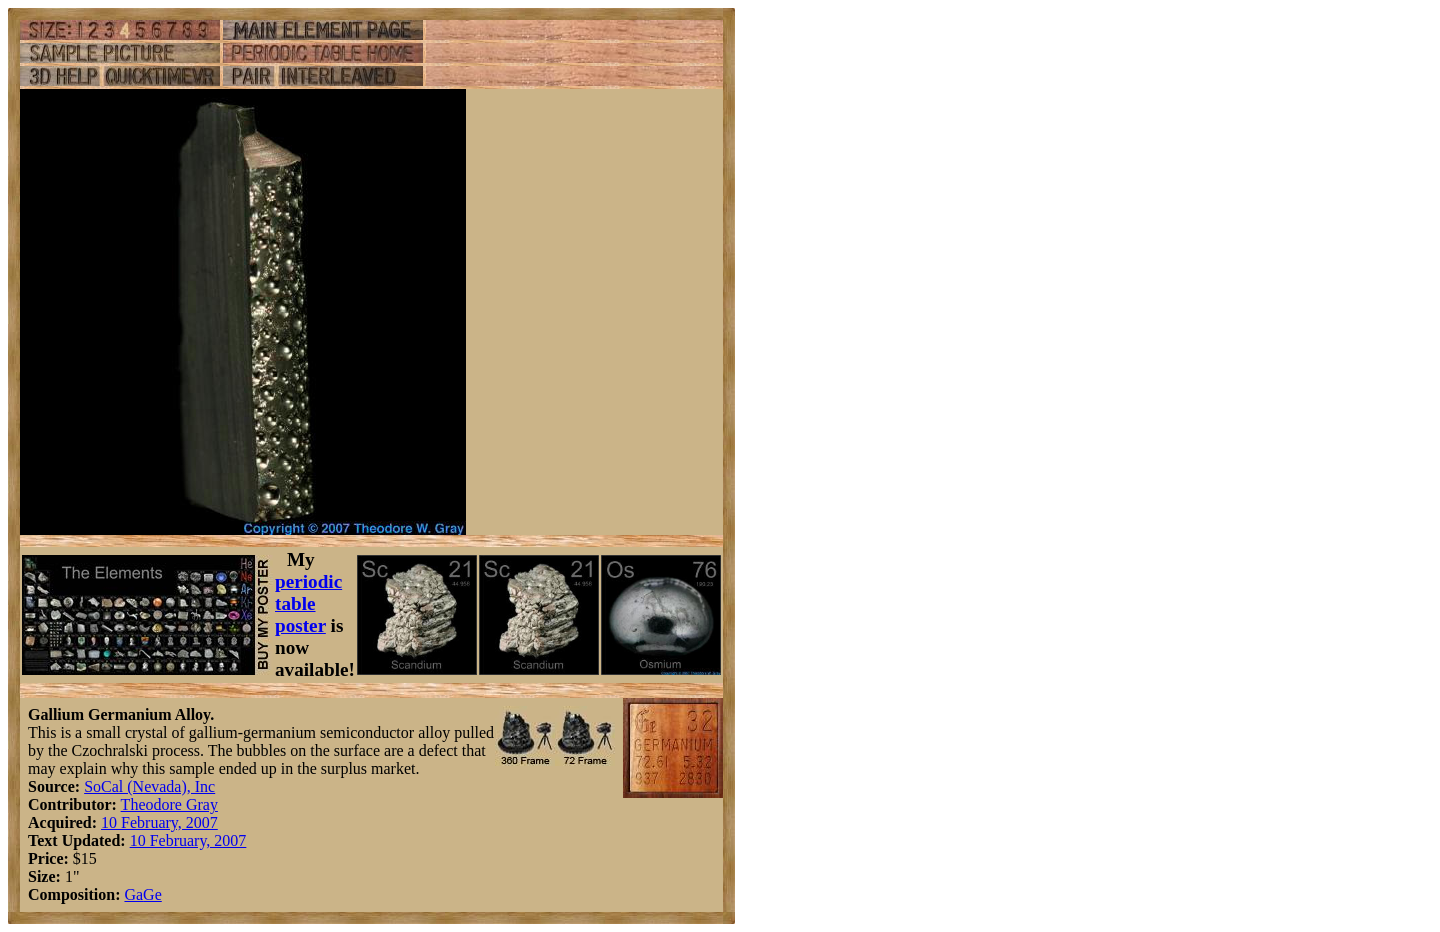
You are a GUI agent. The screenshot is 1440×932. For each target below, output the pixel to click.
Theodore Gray (169, 804)
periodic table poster (308, 603)
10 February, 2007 (159, 822)
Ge (152, 894)
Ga (133, 894)
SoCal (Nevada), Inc (149, 786)
